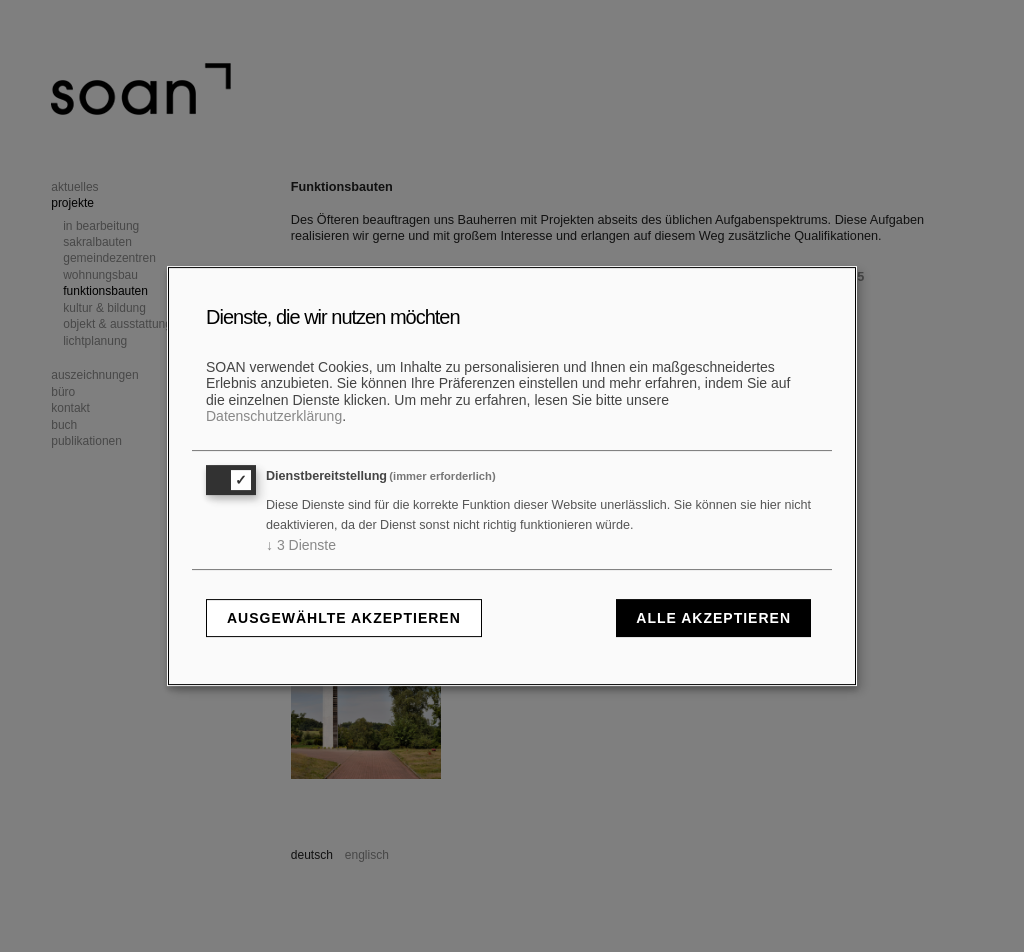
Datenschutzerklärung (274, 416)
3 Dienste (301, 545)
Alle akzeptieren (713, 618)
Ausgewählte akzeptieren (344, 618)
